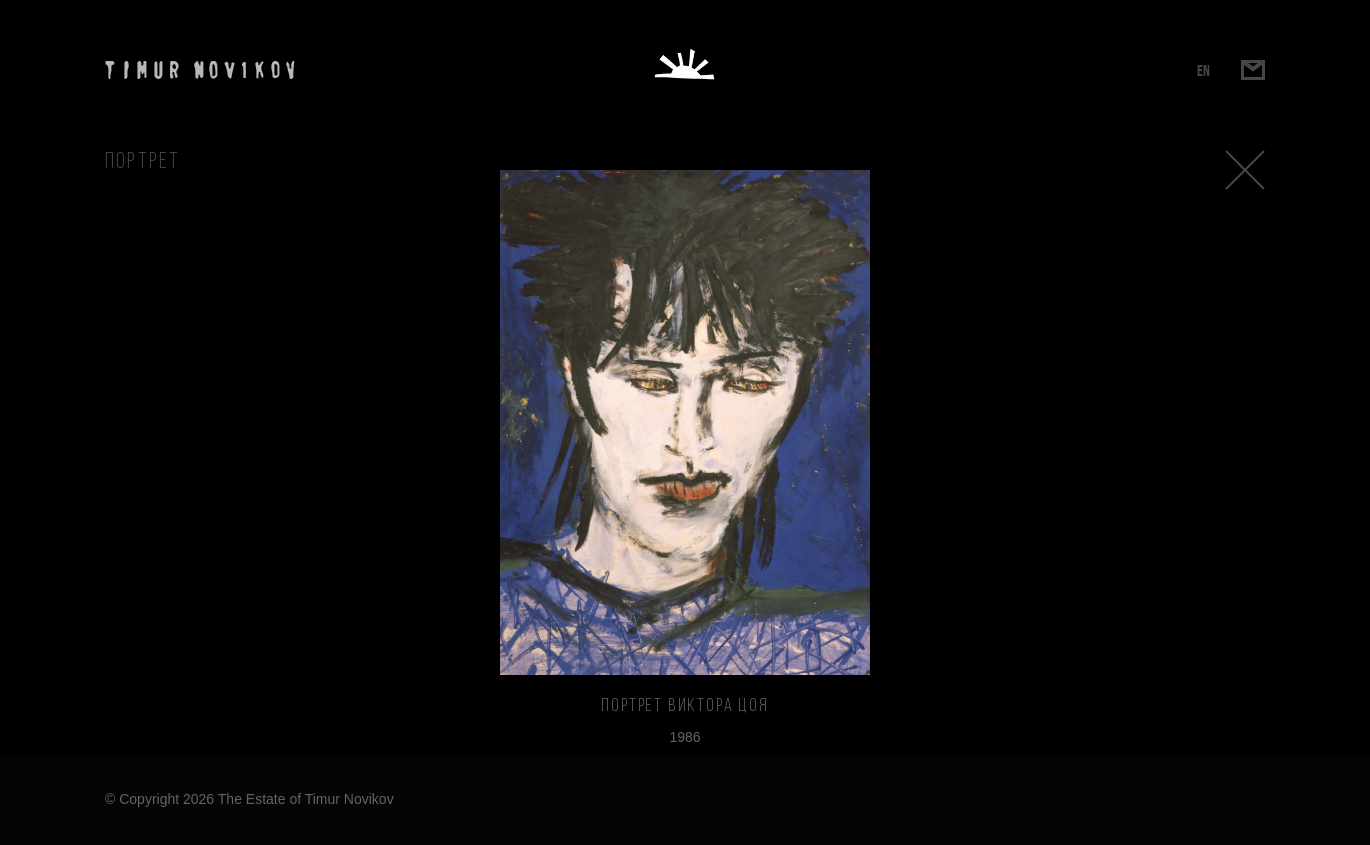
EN (1203, 70)
